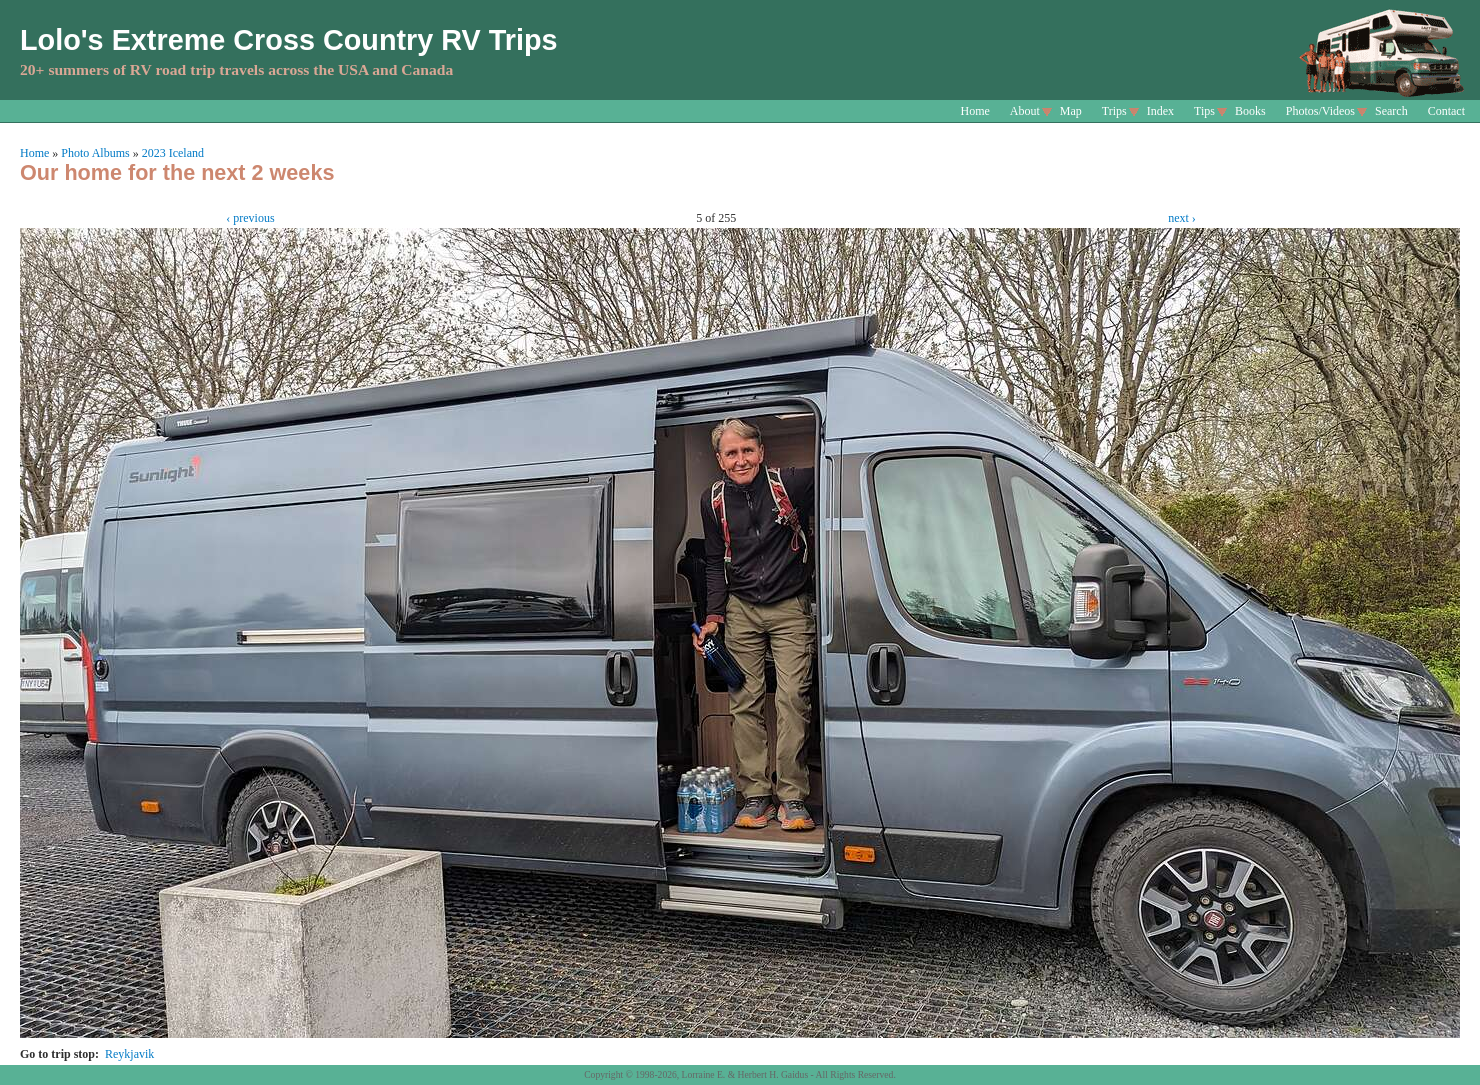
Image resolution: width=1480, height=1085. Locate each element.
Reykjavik (129, 1054)
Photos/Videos (1320, 111)
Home (975, 111)
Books (1250, 111)
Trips (1114, 111)
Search (1391, 111)
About (1025, 111)
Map (1071, 111)
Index (1160, 111)
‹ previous (250, 218)
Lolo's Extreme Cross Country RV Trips (289, 40)
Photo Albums (95, 153)
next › (1182, 218)
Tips (1204, 111)
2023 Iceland (173, 153)
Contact (1446, 111)
